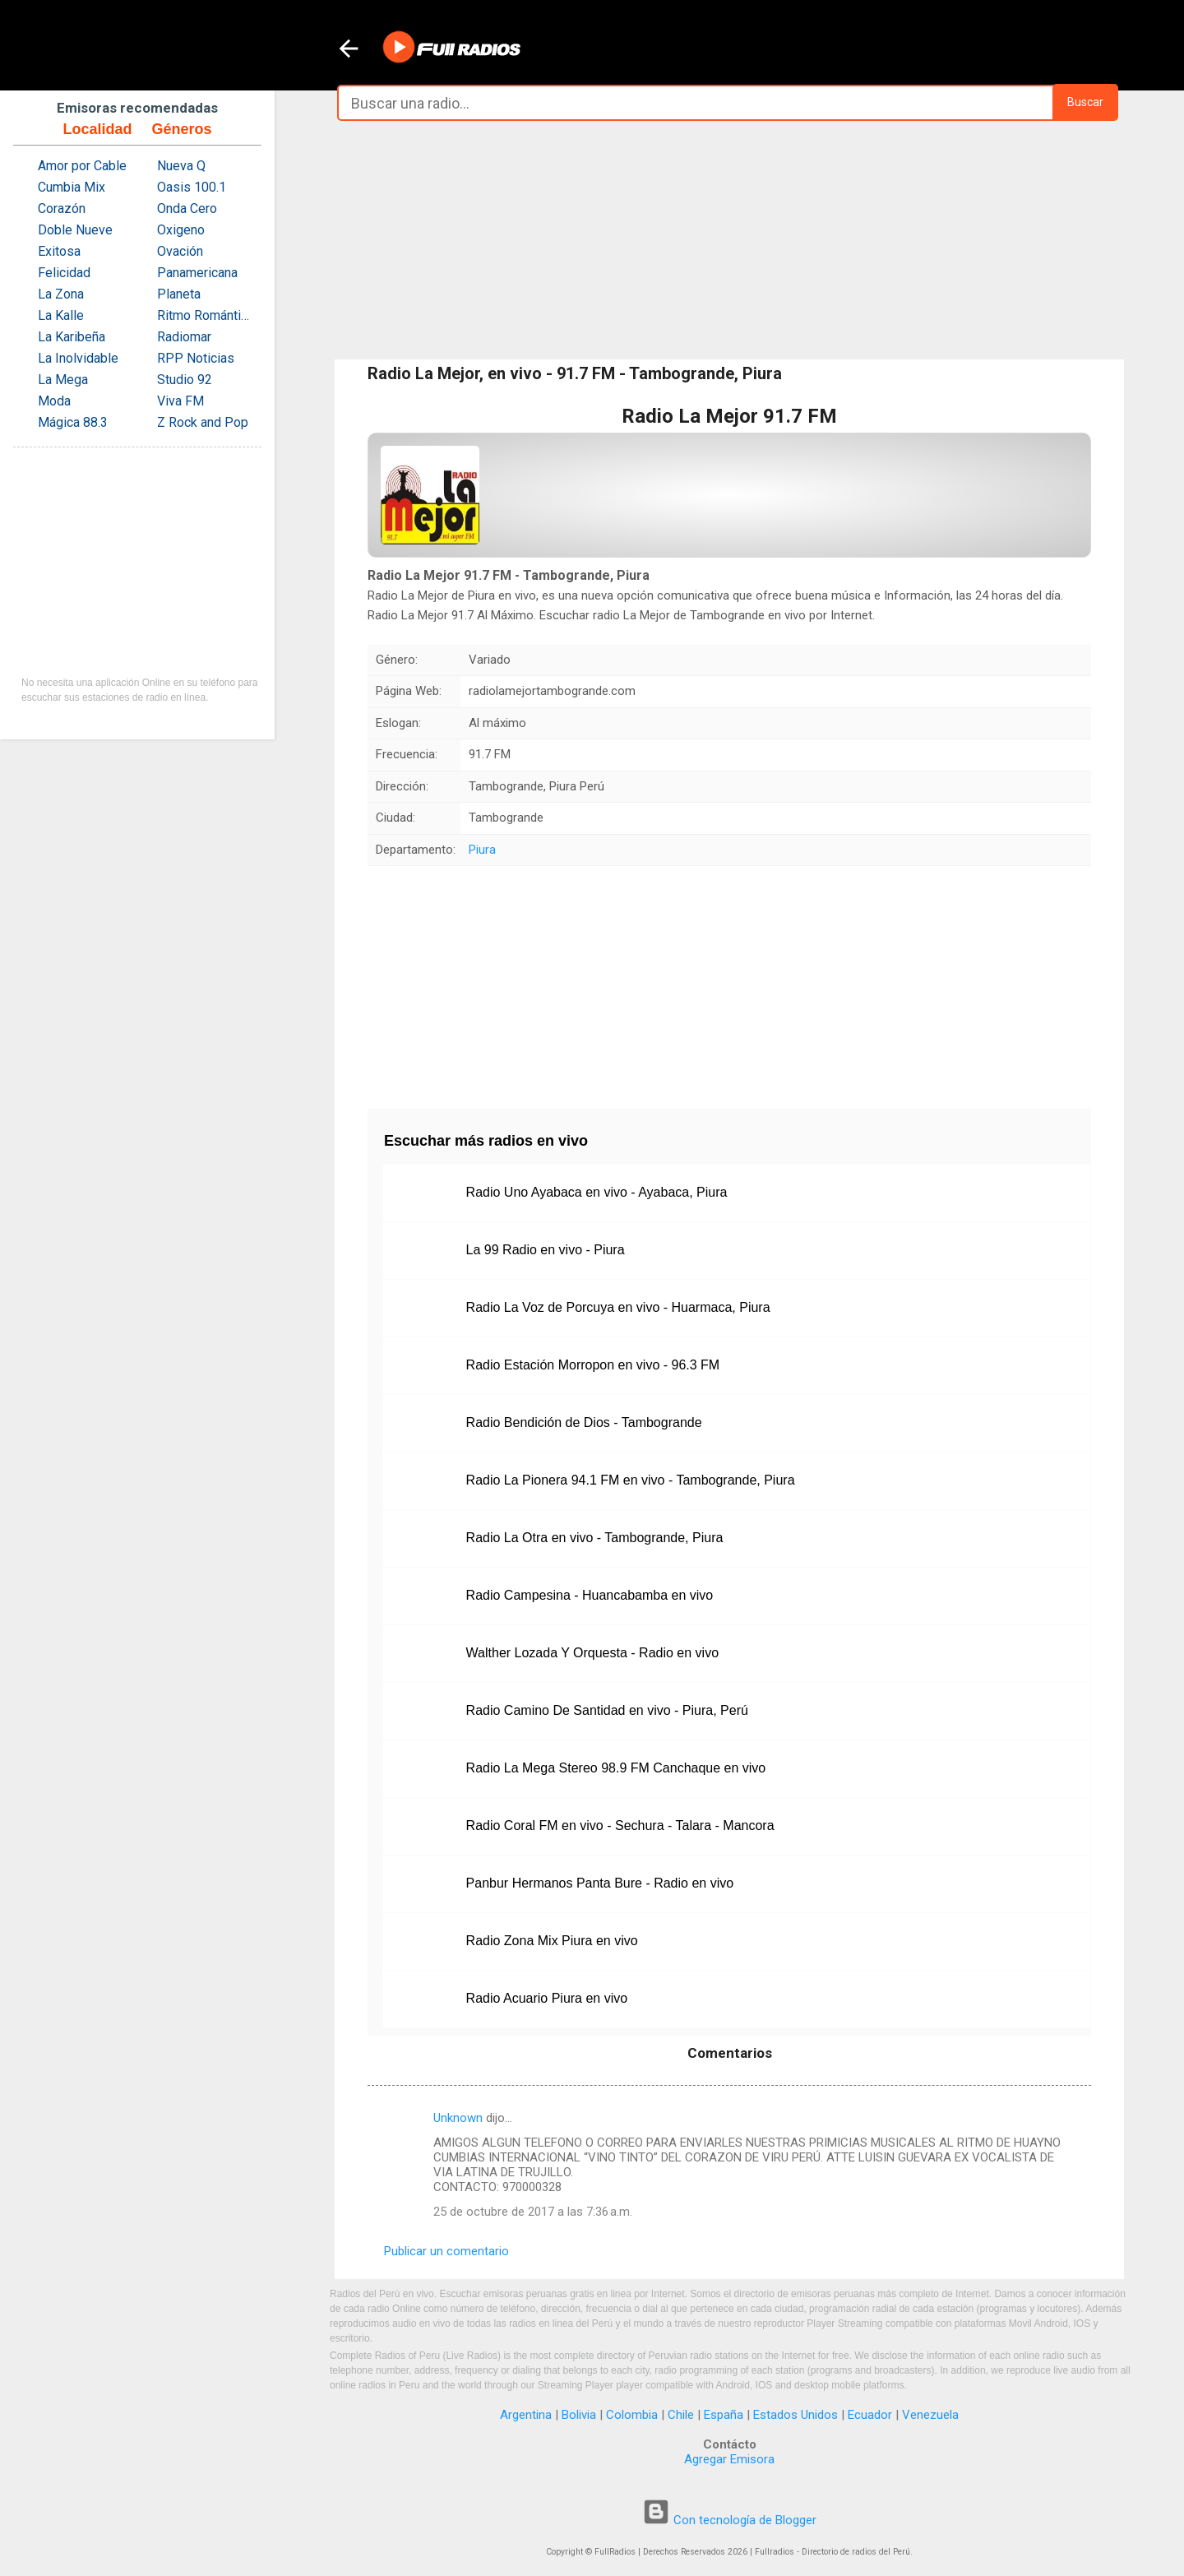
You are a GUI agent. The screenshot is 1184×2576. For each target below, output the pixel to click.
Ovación (180, 251)
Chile (681, 2414)
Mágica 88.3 (73, 422)
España (723, 2414)
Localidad (97, 129)
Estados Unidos (795, 2414)
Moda (54, 401)
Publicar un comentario (446, 2251)
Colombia (632, 2414)
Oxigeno (181, 230)
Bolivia (579, 2414)
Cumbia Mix (71, 187)
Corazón (62, 208)
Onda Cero (187, 208)
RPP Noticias (195, 358)
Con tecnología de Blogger (729, 2520)
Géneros (181, 129)
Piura (482, 849)
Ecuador (870, 2414)
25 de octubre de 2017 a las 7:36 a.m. (532, 2211)
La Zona (61, 294)
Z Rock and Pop (202, 422)
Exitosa (59, 251)
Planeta (179, 294)
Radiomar (184, 337)
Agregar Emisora (729, 2459)
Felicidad (64, 272)
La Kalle (61, 315)
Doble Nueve (75, 230)
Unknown (458, 2117)
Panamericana (197, 272)
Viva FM (180, 401)
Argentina (526, 2414)
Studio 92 (184, 379)
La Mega (63, 379)
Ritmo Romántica (205, 315)
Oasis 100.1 (191, 187)
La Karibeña (71, 337)
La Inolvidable (78, 358)
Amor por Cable (82, 166)
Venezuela (930, 2414)
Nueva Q (181, 166)
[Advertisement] (729, 240)
